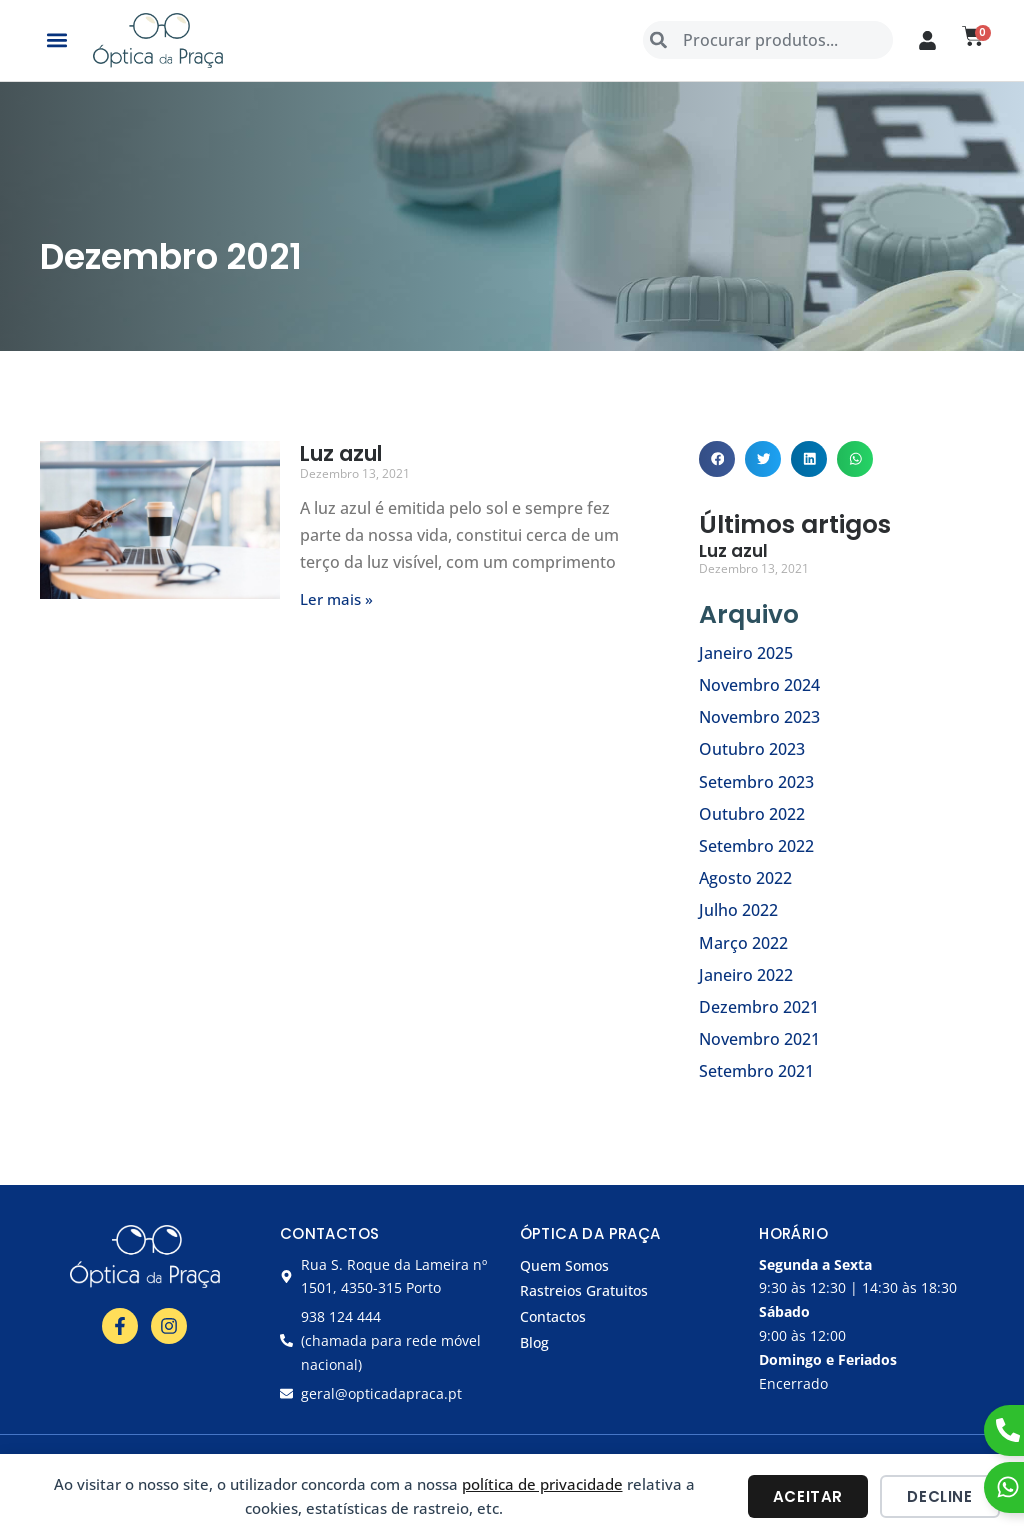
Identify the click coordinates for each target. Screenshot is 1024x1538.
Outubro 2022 (752, 814)
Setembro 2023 (756, 782)
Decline (939, 1496)
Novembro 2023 (759, 717)
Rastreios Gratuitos (584, 1290)
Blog (534, 1342)
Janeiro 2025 (746, 653)
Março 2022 (743, 943)
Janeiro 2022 (746, 975)
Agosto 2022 (745, 878)
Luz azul (341, 453)
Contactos (553, 1316)
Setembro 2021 (756, 1071)
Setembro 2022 (756, 846)
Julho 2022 (738, 910)
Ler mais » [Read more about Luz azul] (336, 599)
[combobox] (768, 40)
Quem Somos (564, 1265)
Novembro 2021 (759, 1039)
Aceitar (808, 1496)
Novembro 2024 (759, 685)
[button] (56, 40)
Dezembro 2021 (759, 1007)
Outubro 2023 (752, 749)
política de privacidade (542, 1484)
